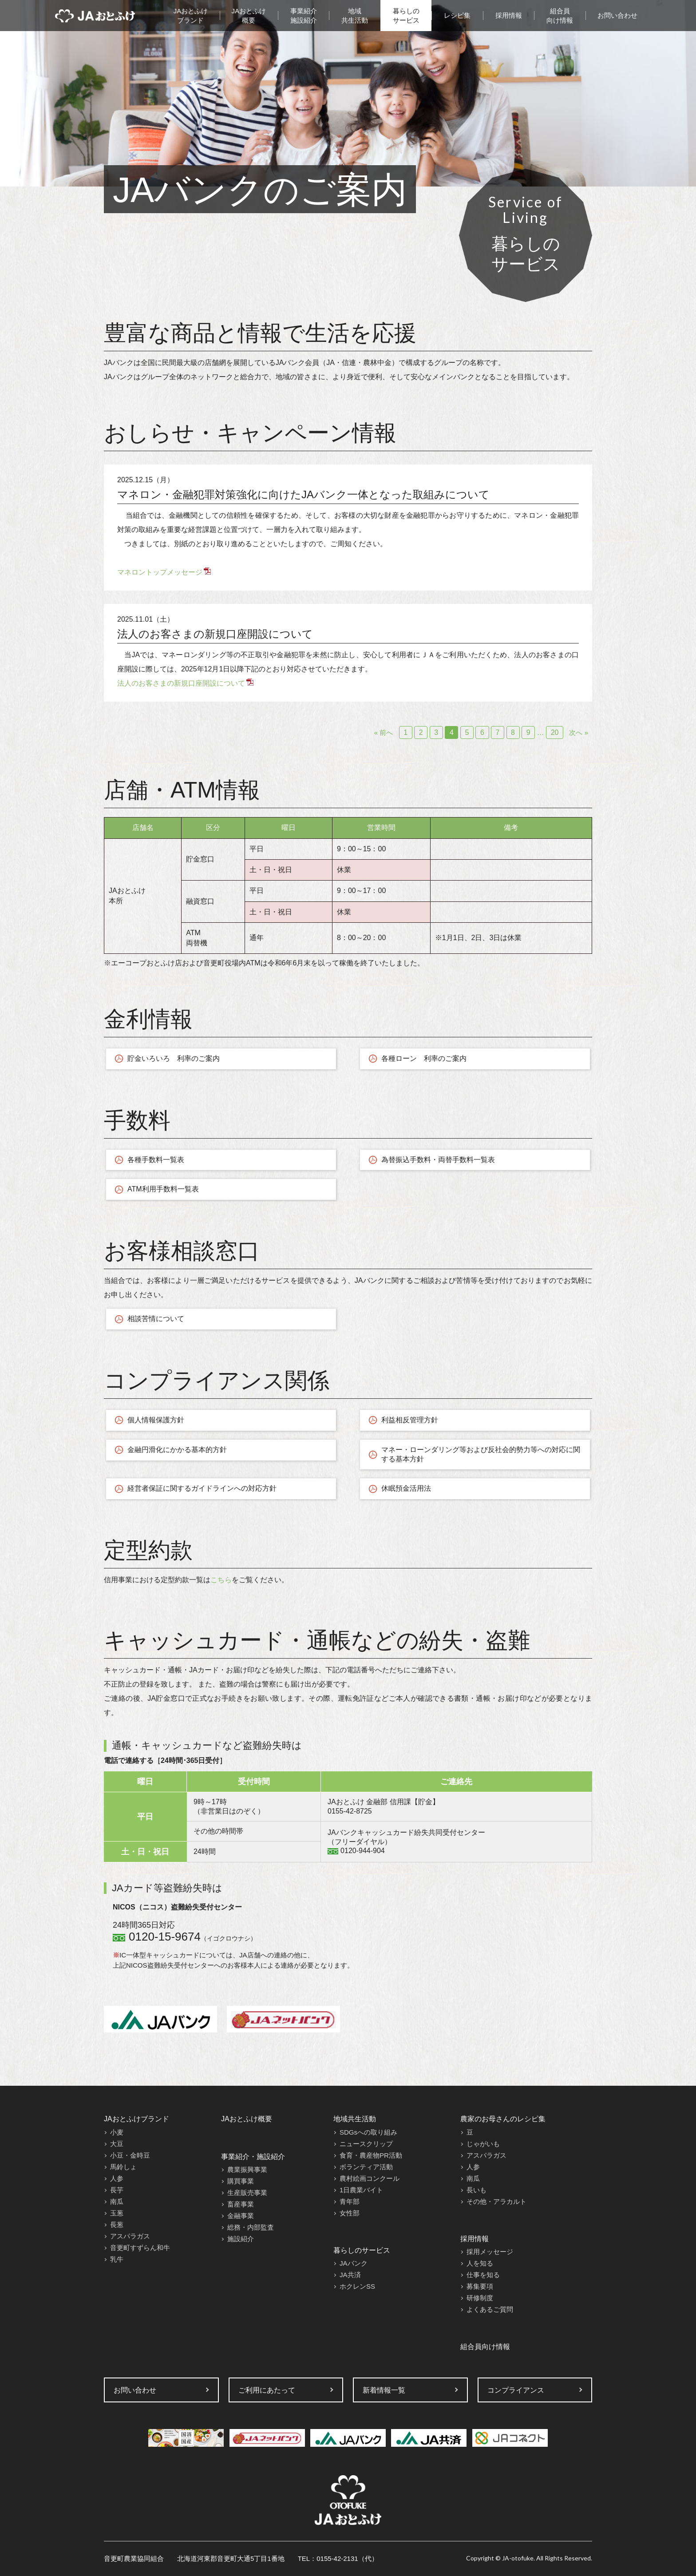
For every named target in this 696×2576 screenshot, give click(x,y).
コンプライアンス (515, 2390)
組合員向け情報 (559, 15)
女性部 (350, 2213)
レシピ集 (457, 15)
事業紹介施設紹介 (303, 15)
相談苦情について (155, 1318)
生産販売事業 (247, 2192)
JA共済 (350, 2274)
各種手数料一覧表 (155, 1159)
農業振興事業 (247, 2169)
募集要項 (480, 2286)
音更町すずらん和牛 (140, 2247)
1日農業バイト (361, 2190)
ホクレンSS (357, 2286)
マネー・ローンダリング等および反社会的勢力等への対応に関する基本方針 (480, 1454)
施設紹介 (240, 2239)
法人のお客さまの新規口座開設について (215, 634)
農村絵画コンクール (369, 2178)
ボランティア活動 (366, 2167)
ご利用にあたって (266, 2390)
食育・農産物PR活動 (371, 2155)
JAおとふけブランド (191, 15)
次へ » (578, 732)
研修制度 (480, 2298)
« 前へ (383, 732)
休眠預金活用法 (406, 1488)
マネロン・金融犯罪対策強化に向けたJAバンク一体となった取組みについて (303, 494)
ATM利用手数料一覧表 (163, 1189)
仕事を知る (483, 2274)
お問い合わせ (617, 15)
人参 (116, 2178)
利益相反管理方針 (409, 1420)
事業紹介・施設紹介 (253, 2156)
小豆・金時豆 (130, 2155)
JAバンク (354, 2263)
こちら (221, 1580)
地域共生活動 (354, 15)
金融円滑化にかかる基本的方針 (177, 1449)
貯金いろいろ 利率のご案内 (173, 1058)
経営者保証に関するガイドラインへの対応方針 (202, 1488)
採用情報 (508, 15)
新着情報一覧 (384, 2390)
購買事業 (240, 2181)
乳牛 (116, 2259)
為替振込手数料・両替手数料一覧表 (438, 1159)
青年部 (350, 2201)
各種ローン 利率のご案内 (424, 1058)
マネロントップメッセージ (159, 572)
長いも (476, 2190)
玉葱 (116, 2213)
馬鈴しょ (123, 2167)
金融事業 (240, 2215)
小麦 (116, 2132)
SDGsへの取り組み (368, 2132)
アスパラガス (130, 2236)
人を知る (480, 2263)
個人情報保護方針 (155, 1420)
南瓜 (116, 2201)
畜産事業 (240, 2204)
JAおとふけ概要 (249, 15)
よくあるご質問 (490, 2309)
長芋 (116, 2190)
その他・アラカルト (496, 2201)
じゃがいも (483, 2143)
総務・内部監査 (250, 2227)
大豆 (116, 2143)
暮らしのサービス (406, 15)
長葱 (116, 2224)
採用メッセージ (490, 2251)
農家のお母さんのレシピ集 (503, 2119)
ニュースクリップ (366, 2143)
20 (555, 732)
